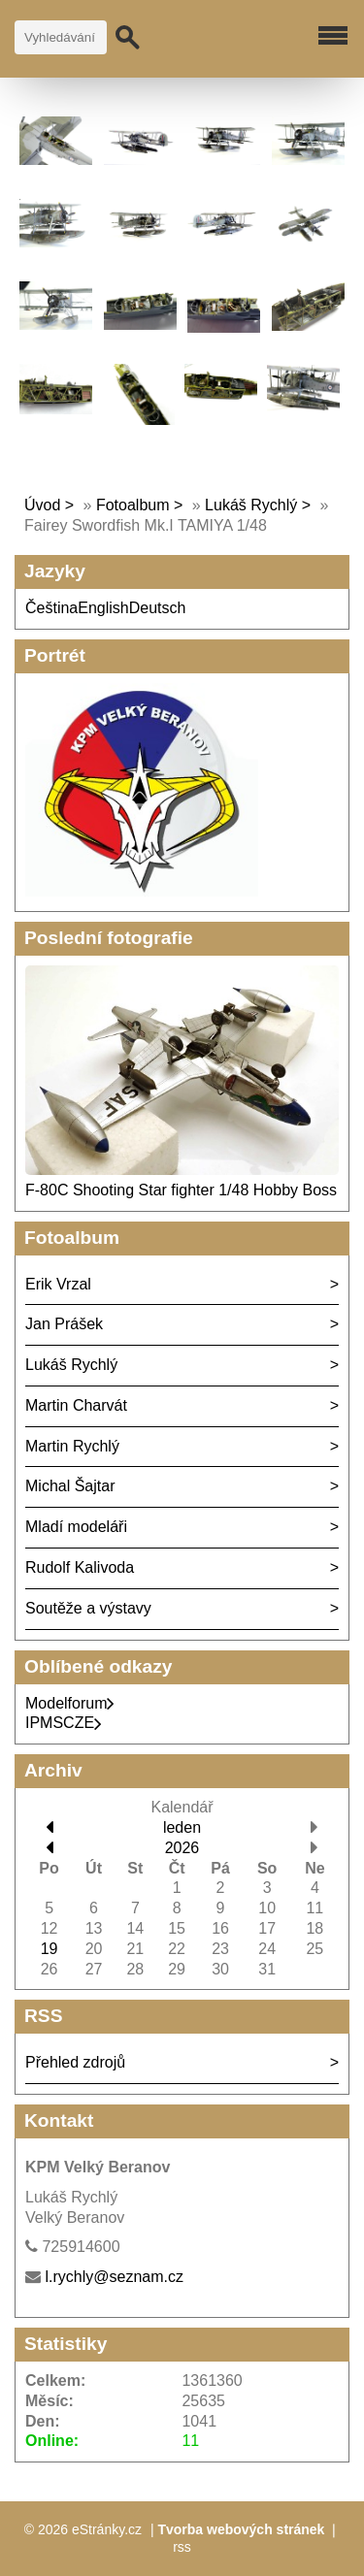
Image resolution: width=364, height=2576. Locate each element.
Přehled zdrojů (75, 2062)
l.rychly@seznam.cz (114, 2276)
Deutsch (157, 608)
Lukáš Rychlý (251, 505)
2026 (182, 1848)
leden (182, 1827)
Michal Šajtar (70, 1486)
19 (49, 1948)
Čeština (51, 608)
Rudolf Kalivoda (79, 1567)
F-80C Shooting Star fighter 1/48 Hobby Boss (181, 1190)
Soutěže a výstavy (88, 1608)
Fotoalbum (133, 505)
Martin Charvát (76, 1405)
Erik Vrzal (58, 1284)
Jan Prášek (64, 1324)
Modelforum (70, 1703)
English (103, 608)
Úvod (42, 505)
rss (182, 2547)
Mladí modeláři (76, 1526)
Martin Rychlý (72, 1446)
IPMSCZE (63, 1722)
